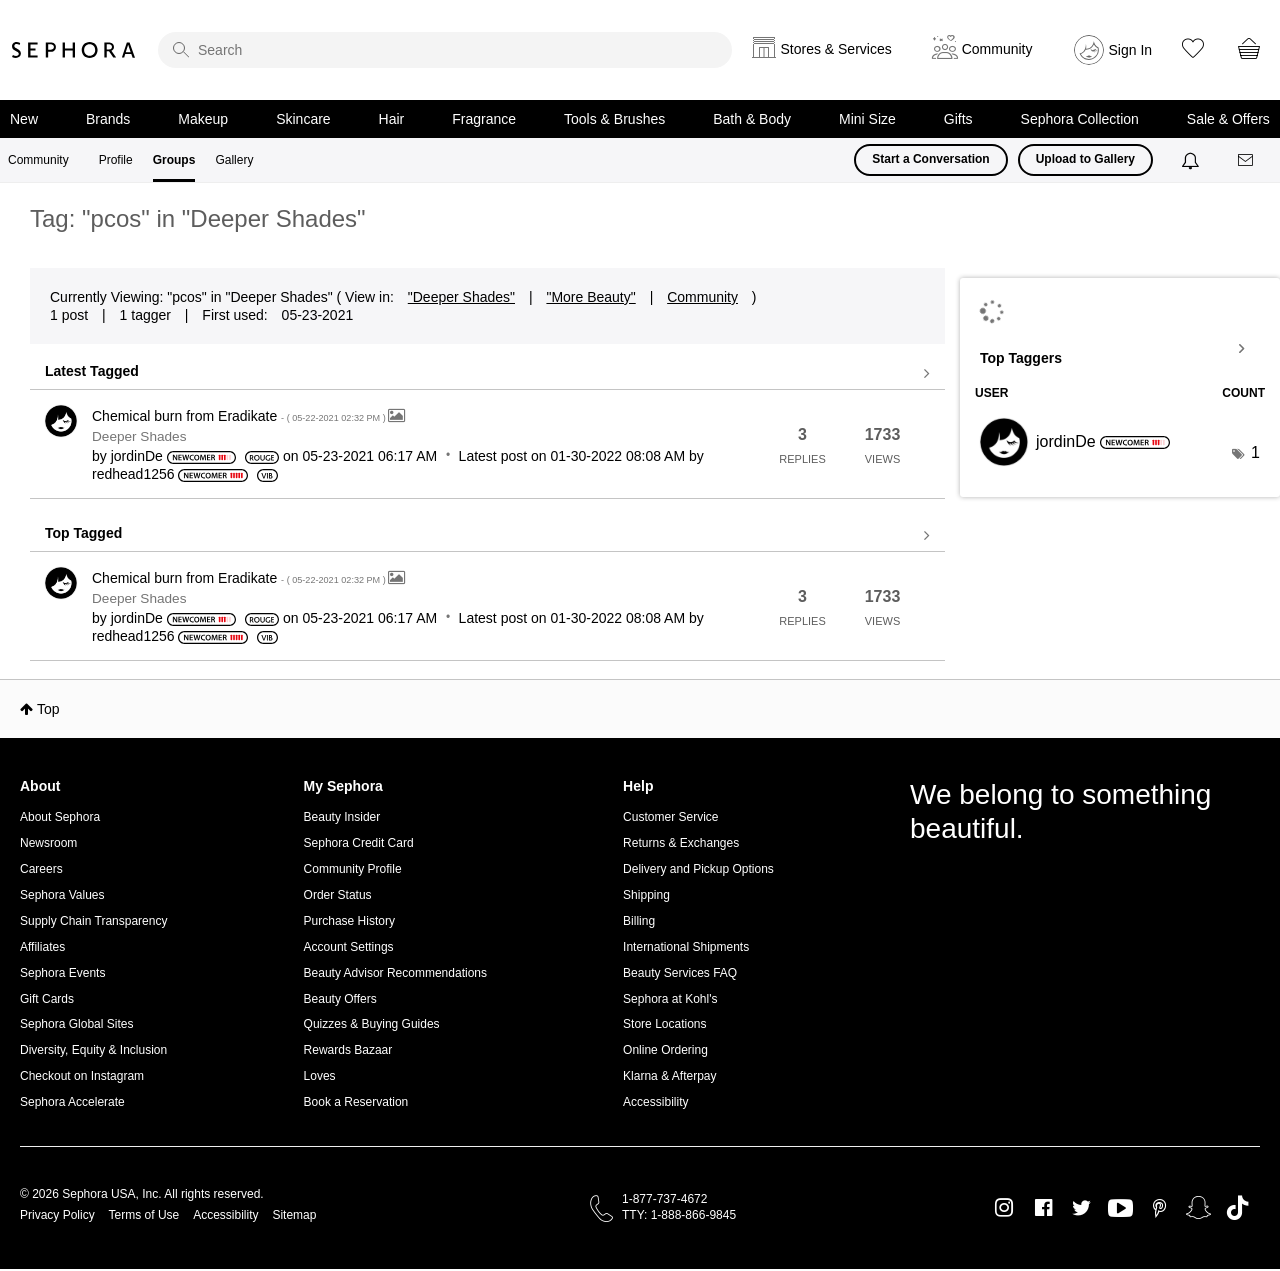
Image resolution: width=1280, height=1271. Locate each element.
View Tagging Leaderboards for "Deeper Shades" (1120, 349)
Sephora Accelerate (72, 1102)
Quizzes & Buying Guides (372, 1024)
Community (38, 160)
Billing (639, 921)
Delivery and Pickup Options (698, 869)
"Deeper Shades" (461, 297)
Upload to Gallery (1085, 159)
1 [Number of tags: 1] (1255, 452)
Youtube (1120, 1209)
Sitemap (294, 1215)
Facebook (1043, 1208)
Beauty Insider (342, 817)
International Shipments (686, 947)
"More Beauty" (590, 297)
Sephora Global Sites (76, 1024)
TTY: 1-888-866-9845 (679, 1215)
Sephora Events (62, 973)
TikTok (1237, 1208)
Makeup (203, 119)
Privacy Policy (57, 1215)
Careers (41, 869)
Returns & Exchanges (681, 843)
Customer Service (670, 817)
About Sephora (60, 817)
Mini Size (867, 119)
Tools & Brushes (614, 119)
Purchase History (349, 921)
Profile (116, 160)
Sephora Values (62, 895)
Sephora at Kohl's (670, 999)
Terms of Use (144, 1215)
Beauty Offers (340, 999)
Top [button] (48, 709)
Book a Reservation (356, 1102)
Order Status (338, 895)
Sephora (74, 50)
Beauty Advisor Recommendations (395, 973)
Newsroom (48, 843)
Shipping (646, 895)
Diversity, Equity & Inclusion (93, 1050)
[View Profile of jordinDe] (137, 456)
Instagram (1004, 1208)
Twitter (1081, 1208)
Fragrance (484, 119)
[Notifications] (1192, 160)
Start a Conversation (930, 159)
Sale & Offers (1228, 119)
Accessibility (655, 1102)
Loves (320, 1076)
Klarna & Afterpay (669, 1076)
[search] (445, 50)
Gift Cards (47, 999)
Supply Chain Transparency (93, 921)
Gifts (958, 119)
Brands (108, 119)
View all (487, 374)
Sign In (1131, 50)
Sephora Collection (1080, 119)
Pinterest (1159, 1208)
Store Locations (664, 1024)
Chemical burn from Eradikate (240, 416)
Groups (174, 160)
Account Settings (349, 947)
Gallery (234, 160)
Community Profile (353, 869)
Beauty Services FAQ (680, 973)
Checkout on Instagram (82, 1076)
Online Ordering (665, 1050)
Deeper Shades (139, 436)
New (24, 119)
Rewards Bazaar (348, 1050)
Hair (392, 119)
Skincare (303, 119)
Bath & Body (752, 119)
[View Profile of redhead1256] (133, 474)
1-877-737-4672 (664, 1199)
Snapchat (1198, 1208)
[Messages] (1247, 160)
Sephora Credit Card (359, 843)
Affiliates (42, 947)
